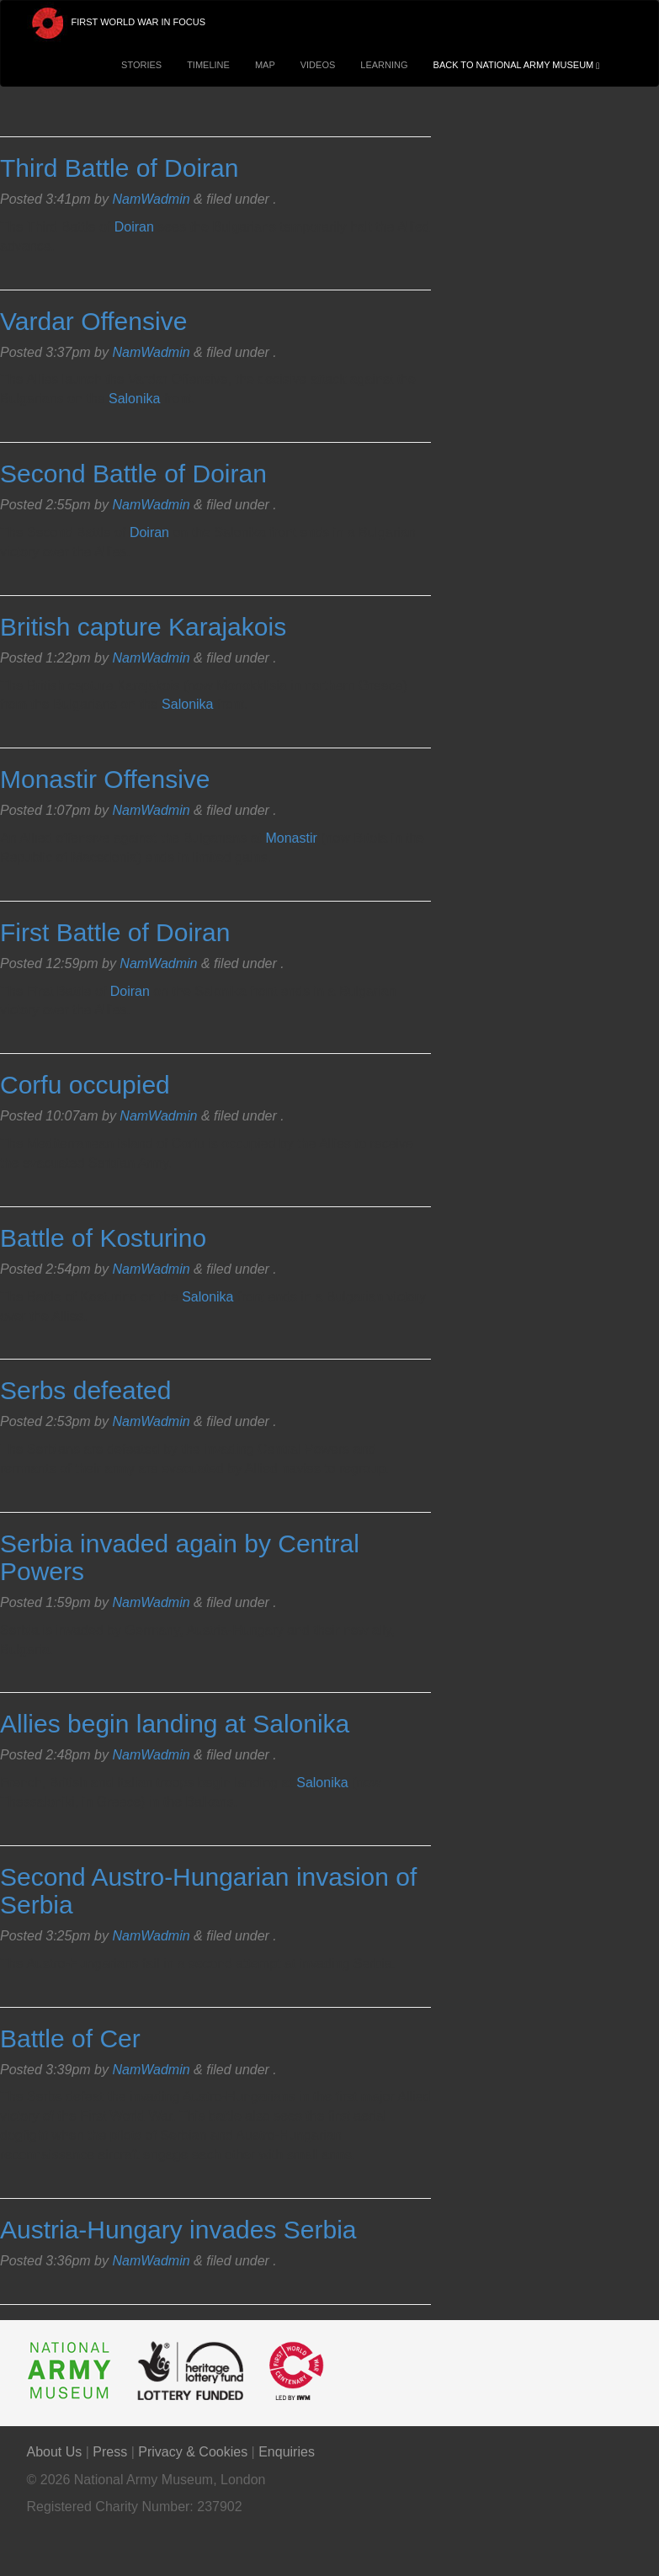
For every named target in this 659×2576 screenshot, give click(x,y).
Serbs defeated (85, 1390)
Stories (141, 65)
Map (265, 65)
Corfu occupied (85, 1085)
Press (110, 2452)
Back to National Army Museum (520, 65)
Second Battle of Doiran (133, 473)
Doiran (134, 227)
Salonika (134, 398)
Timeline (208, 65)
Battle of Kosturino (103, 1238)
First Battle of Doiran (115, 932)
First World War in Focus (116, 23)
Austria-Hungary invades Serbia (178, 2229)
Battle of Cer (70, 2038)
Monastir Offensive (105, 779)
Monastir (290, 838)
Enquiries (286, 2452)
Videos (318, 65)
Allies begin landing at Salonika (174, 1724)
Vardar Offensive (93, 321)
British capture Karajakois (143, 627)
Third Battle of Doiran (119, 168)
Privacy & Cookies (192, 2452)
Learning (383, 65)
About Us (54, 2452)
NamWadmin (150, 199)
